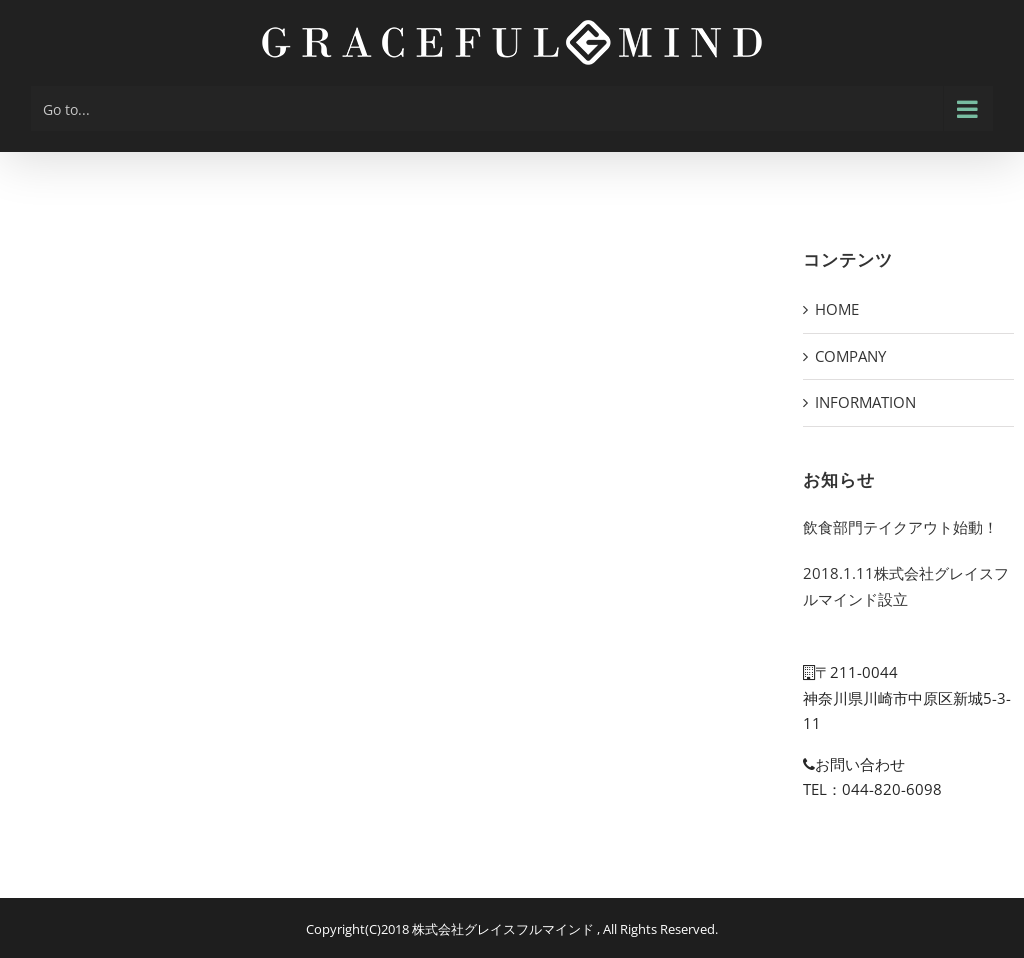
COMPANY (850, 356)
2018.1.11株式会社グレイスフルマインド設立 (906, 586)
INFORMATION (865, 402)
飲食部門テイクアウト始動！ (900, 527)
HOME (837, 309)
